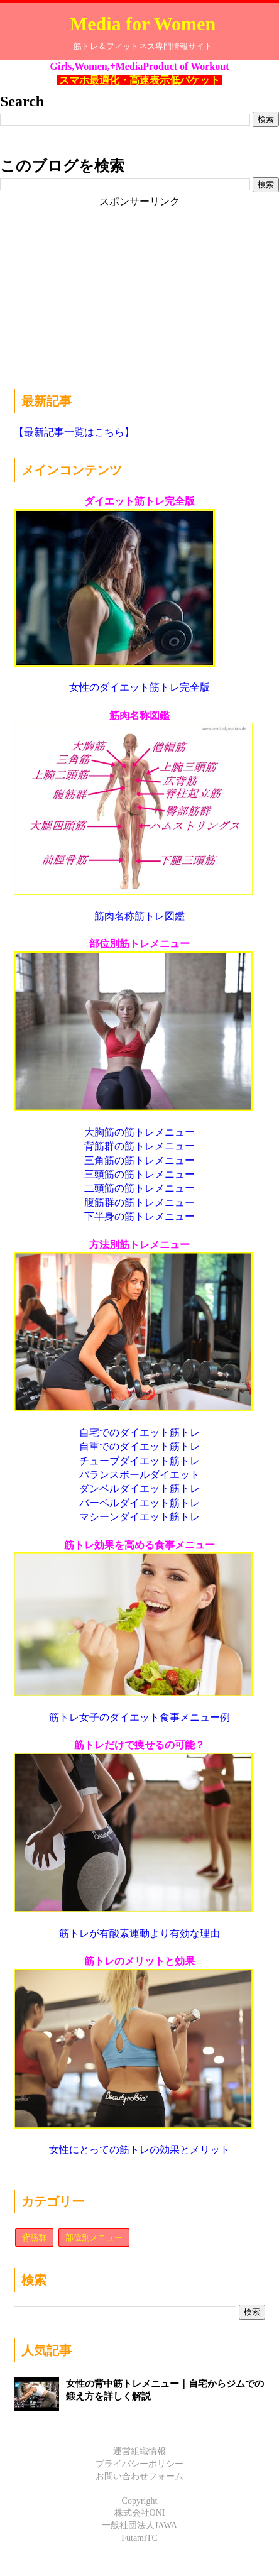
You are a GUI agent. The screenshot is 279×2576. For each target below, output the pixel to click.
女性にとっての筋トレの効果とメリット (139, 2149)
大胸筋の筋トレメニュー (139, 1132)
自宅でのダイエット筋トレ (139, 1432)
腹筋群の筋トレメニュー (139, 1202)
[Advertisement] (108, 287)
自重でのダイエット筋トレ (139, 1446)
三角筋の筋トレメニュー (139, 1160)
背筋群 (34, 2237)
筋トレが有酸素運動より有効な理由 (139, 1933)
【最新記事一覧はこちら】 (74, 432)
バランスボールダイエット (139, 1474)
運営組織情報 (139, 2451)
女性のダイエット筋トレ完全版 (139, 687)
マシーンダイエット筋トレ (139, 1516)
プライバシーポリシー (139, 2464)
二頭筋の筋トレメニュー (139, 1188)
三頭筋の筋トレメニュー (139, 1174)
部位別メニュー (94, 2237)
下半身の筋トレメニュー (139, 1216)
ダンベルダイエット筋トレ (139, 1488)
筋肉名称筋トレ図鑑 (139, 916)
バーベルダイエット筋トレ (139, 1503)
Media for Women (143, 23)
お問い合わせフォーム (139, 2476)
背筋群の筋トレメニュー (139, 1146)
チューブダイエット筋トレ (139, 1460)
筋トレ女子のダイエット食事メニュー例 (139, 1717)
